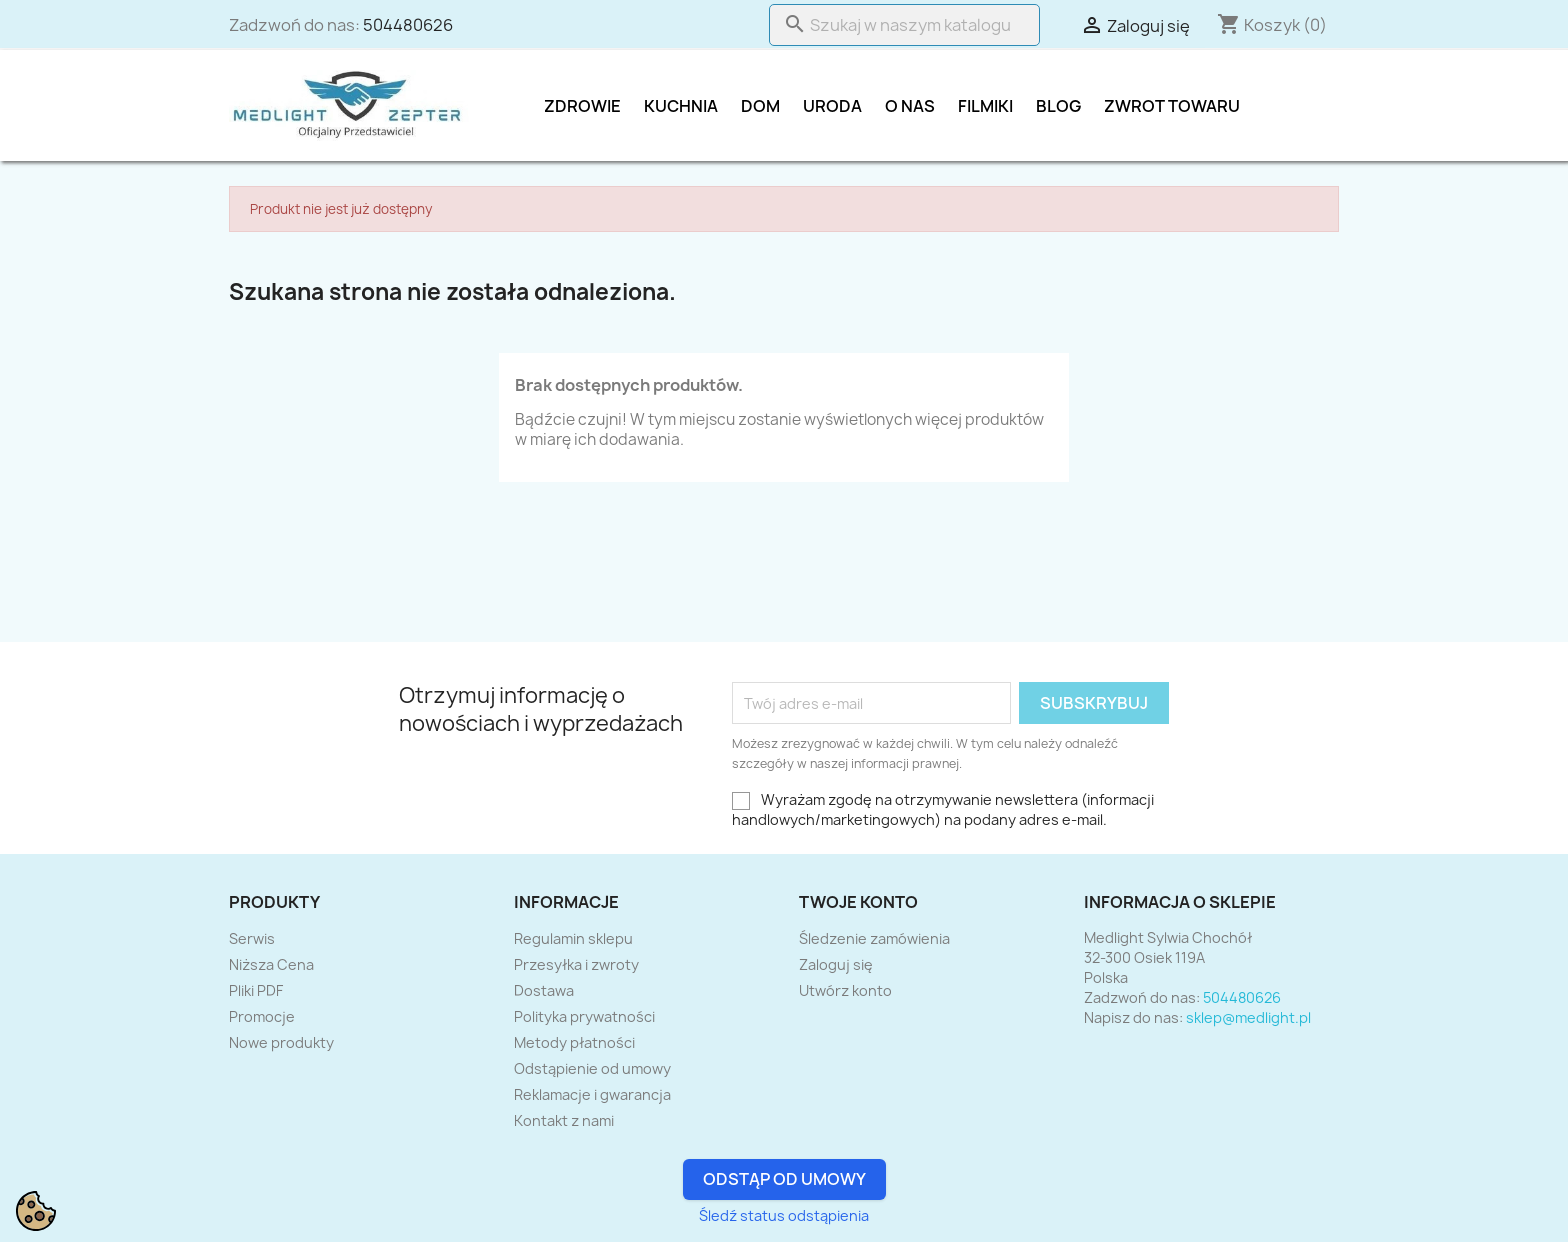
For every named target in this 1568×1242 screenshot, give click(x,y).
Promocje (262, 1016)
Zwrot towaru (1172, 106)
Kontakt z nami (564, 1120)
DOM (760, 106)
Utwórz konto (845, 990)
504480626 (408, 25)
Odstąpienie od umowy (592, 1068)
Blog (1058, 106)
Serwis (252, 938)
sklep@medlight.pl (1248, 1017)
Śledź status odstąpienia (784, 1215)
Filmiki (985, 106)
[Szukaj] (904, 25)
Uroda (832, 106)
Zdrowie (582, 106)
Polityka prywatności (584, 1016)
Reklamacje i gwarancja (592, 1094)
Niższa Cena (271, 964)
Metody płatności (574, 1042)
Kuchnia (681, 106)
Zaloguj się (836, 964)
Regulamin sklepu (573, 938)
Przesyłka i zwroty (576, 964)
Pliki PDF (256, 990)
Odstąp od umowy (784, 1179)
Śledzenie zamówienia (874, 938)
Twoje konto (858, 902)
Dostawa (544, 990)
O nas (910, 106)
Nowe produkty (281, 1042)
